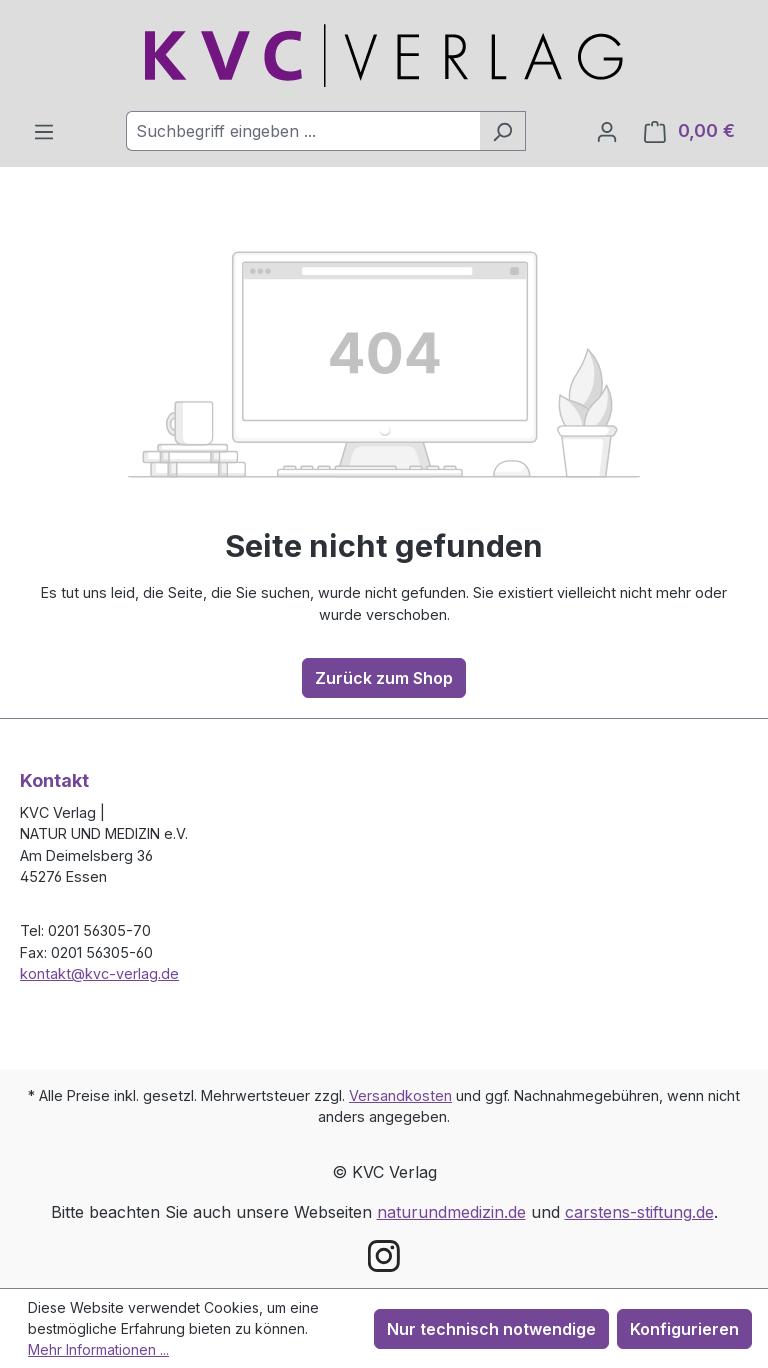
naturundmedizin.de (451, 1212)
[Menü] (44, 131)
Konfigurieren (684, 1329)
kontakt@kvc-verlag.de (99, 973)
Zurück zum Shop (384, 678)
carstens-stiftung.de (639, 1212)
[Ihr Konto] (607, 131)
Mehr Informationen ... (98, 1349)
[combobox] (303, 131)
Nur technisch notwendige (491, 1329)
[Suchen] (502, 131)
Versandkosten (400, 1095)
